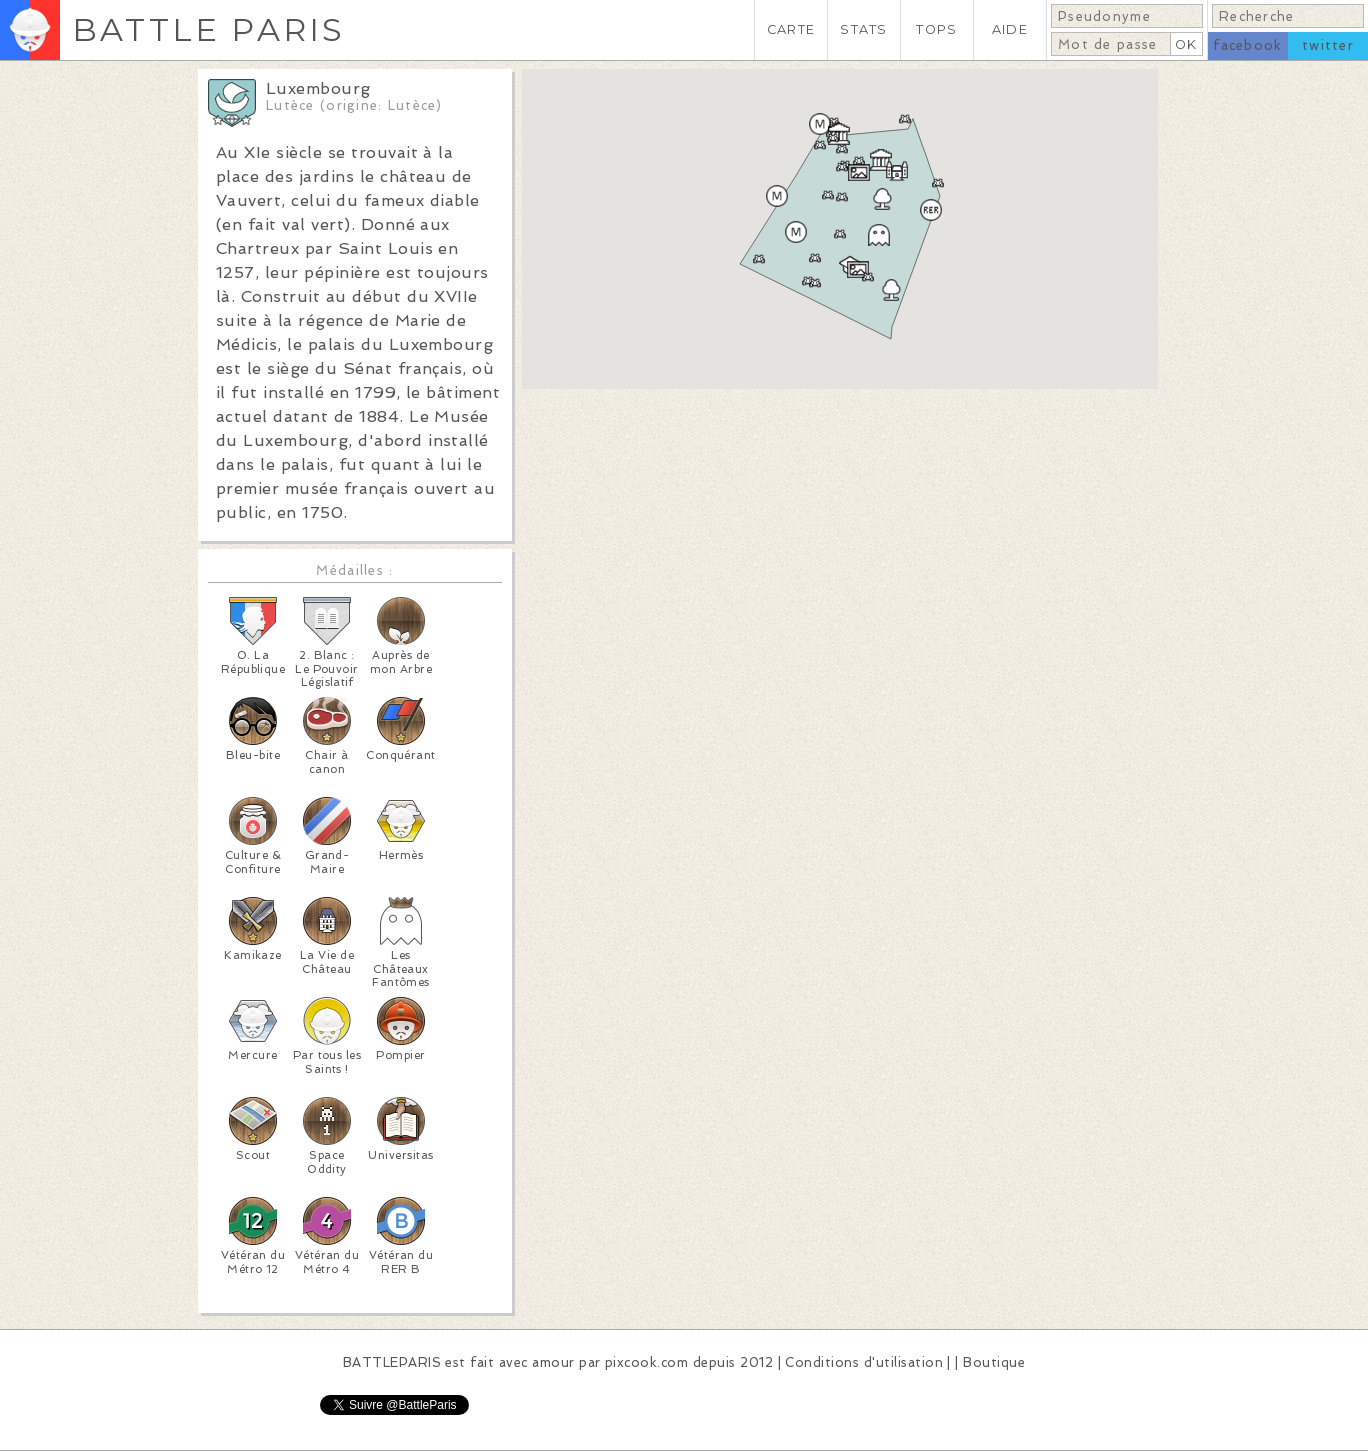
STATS (863, 29)
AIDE (1010, 29)
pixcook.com (646, 1362)
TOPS (936, 29)
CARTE (791, 29)
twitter (1328, 45)
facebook (1247, 45)
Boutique (994, 1362)
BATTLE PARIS (208, 29)
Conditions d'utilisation (864, 1362)
